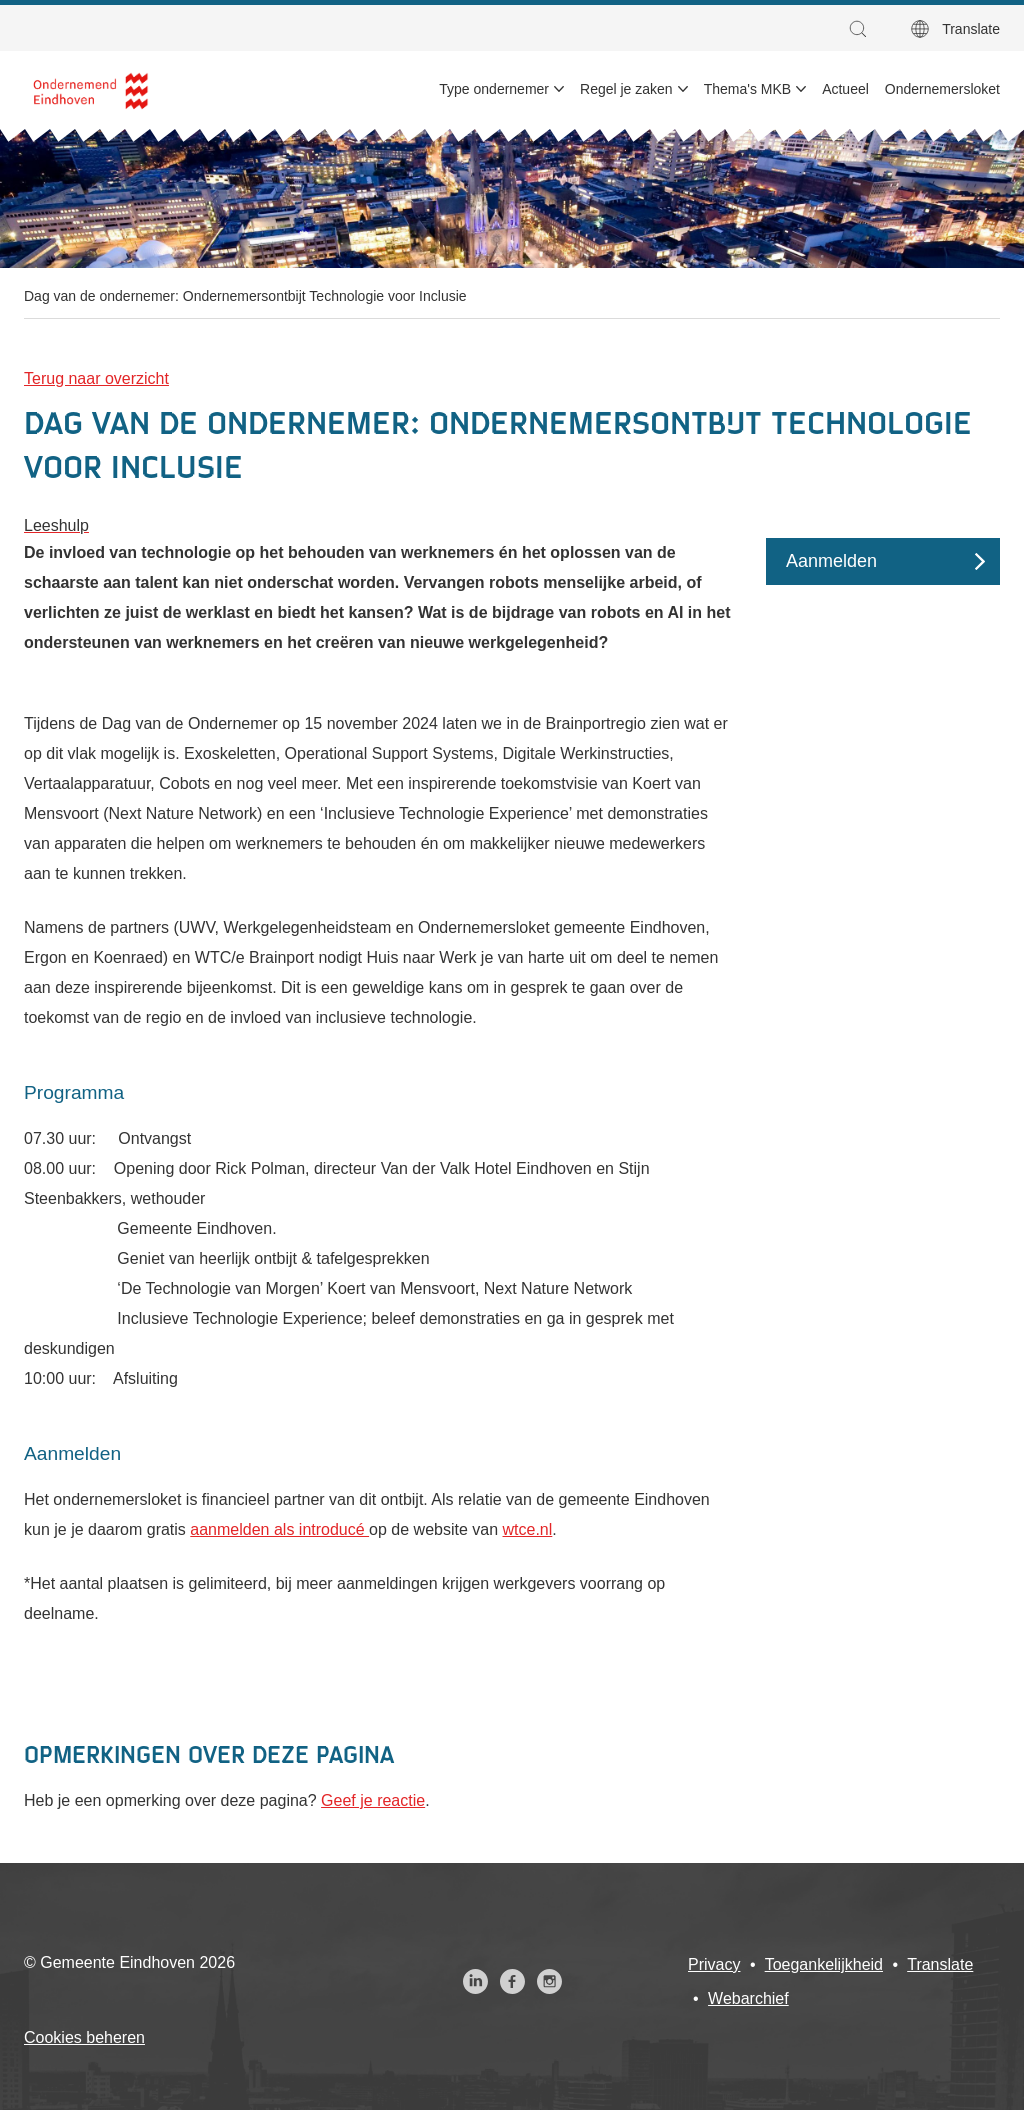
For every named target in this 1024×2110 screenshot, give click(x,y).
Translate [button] (971, 29)
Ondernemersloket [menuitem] (942, 89)
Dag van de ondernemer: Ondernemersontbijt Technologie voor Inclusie (245, 296)
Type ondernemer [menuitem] (494, 89)
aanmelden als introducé (279, 1529)
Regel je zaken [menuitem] (626, 89)
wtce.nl (528, 1529)
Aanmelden (831, 561)
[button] (863, 29)
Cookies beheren (84, 2037)
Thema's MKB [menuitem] (747, 89)
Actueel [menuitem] (845, 89)
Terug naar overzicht (96, 378)
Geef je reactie (373, 1800)
